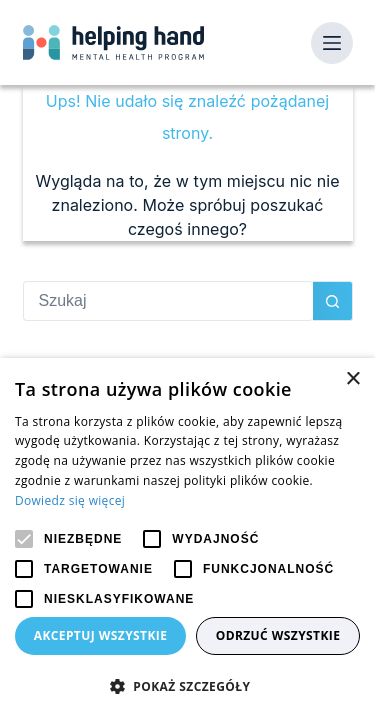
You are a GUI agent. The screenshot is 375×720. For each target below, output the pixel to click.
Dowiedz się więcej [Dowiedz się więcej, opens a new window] (70, 500)
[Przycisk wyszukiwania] (333, 301)
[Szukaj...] (168, 301)
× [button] (352, 379)
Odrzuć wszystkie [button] (278, 635)
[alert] (187, 539)
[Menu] (332, 43)
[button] (187, 686)
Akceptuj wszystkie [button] (101, 635)
